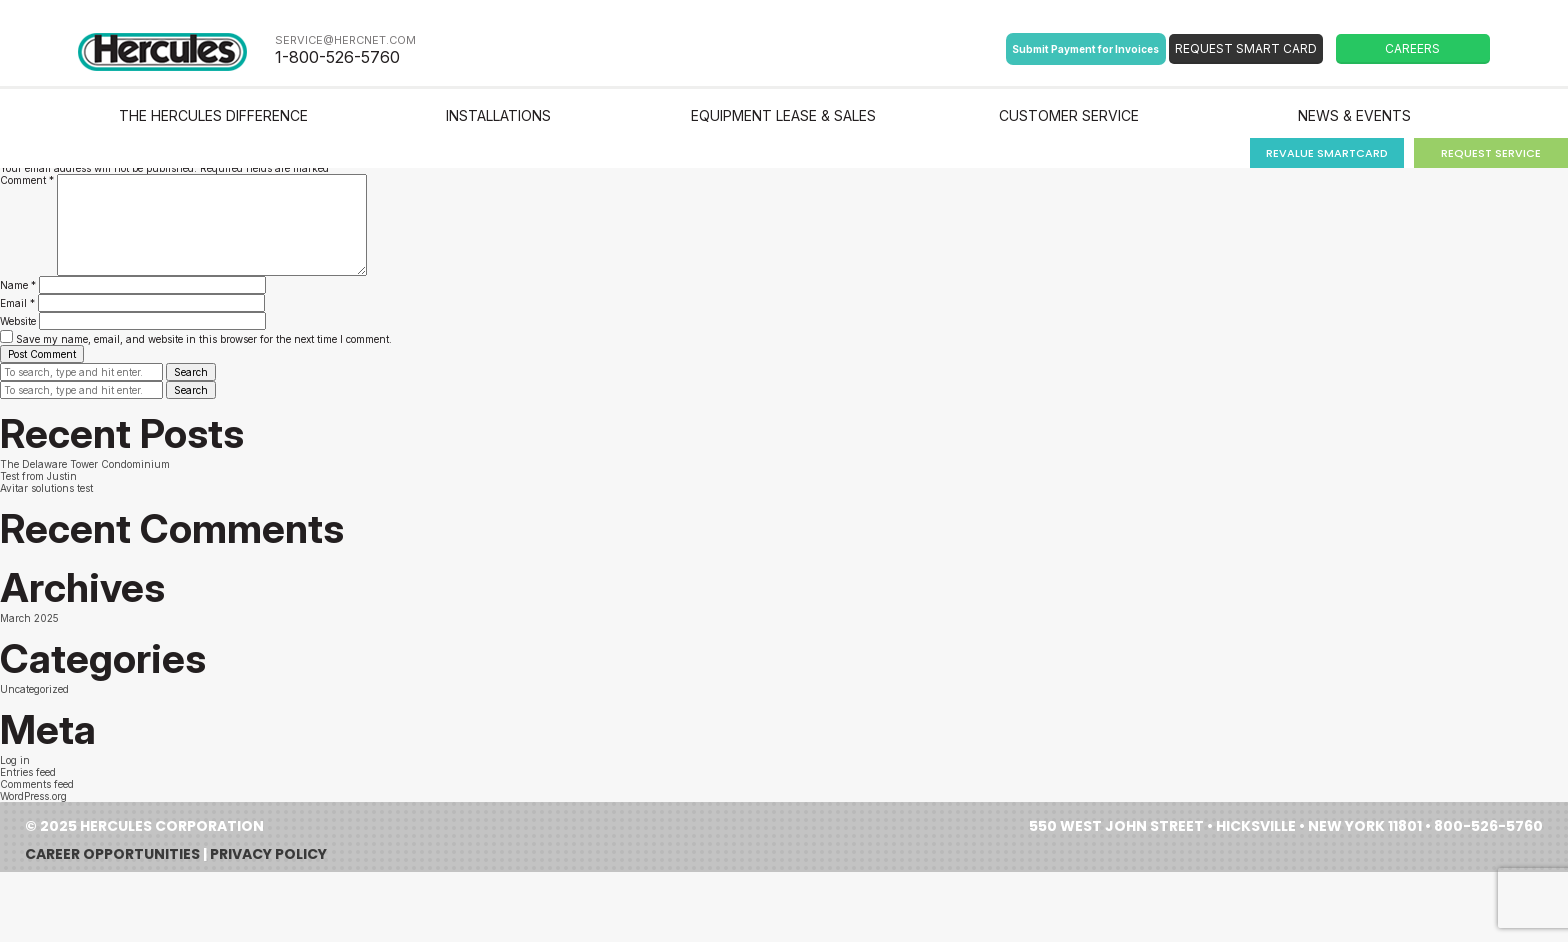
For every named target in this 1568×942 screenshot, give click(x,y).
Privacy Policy (268, 854)
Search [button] (191, 372)
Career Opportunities (112, 854)
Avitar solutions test (46, 488)
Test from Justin (38, 476)
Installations (498, 115)
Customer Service (1069, 115)
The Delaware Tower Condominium (85, 464)
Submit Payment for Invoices (1085, 49)
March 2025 (29, 618)
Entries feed (28, 772)
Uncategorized (34, 689)
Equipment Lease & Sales (783, 115)
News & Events (1354, 115)
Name (18, 285)
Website (18, 321)
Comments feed (37, 784)
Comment (27, 180)
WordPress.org (33, 796)
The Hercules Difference (213, 115)
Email (17, 303)
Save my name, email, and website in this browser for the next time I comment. (204, 339)
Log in (15, 760)
